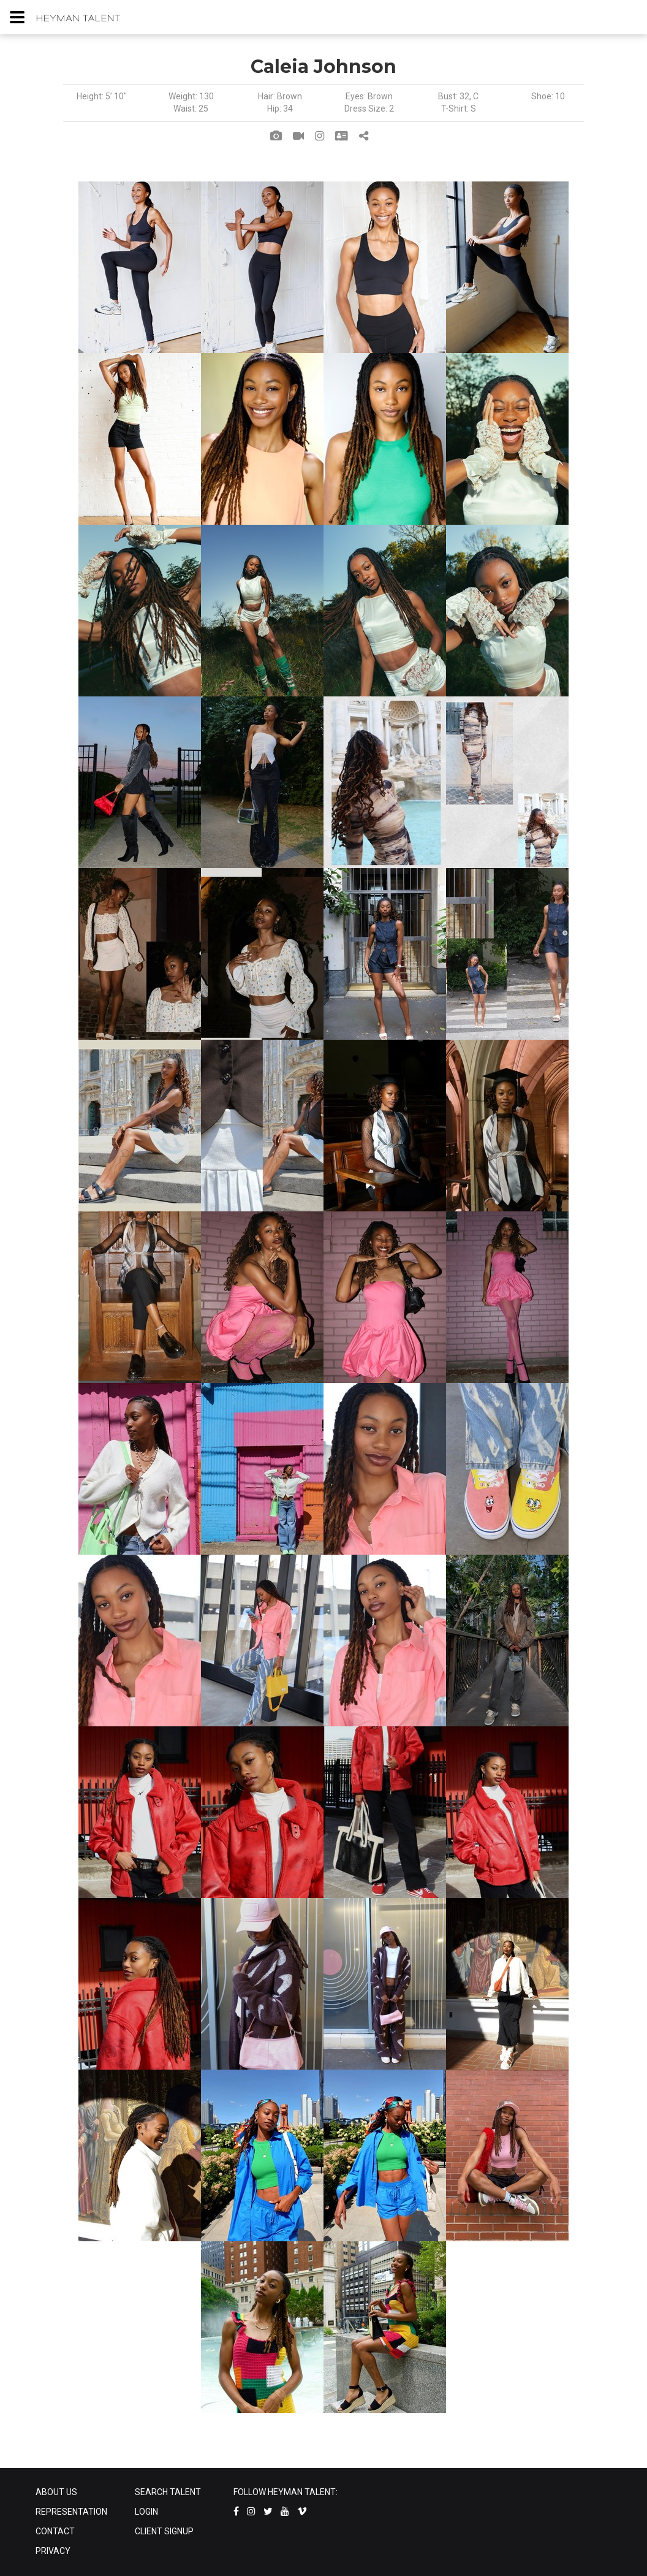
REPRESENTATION (71, 2512)
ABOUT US (56, 2492)
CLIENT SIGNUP (164, 2531)
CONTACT (55, 2531)
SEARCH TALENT (168, 2492)
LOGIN (146, 2512)
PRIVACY (53, 2551)
